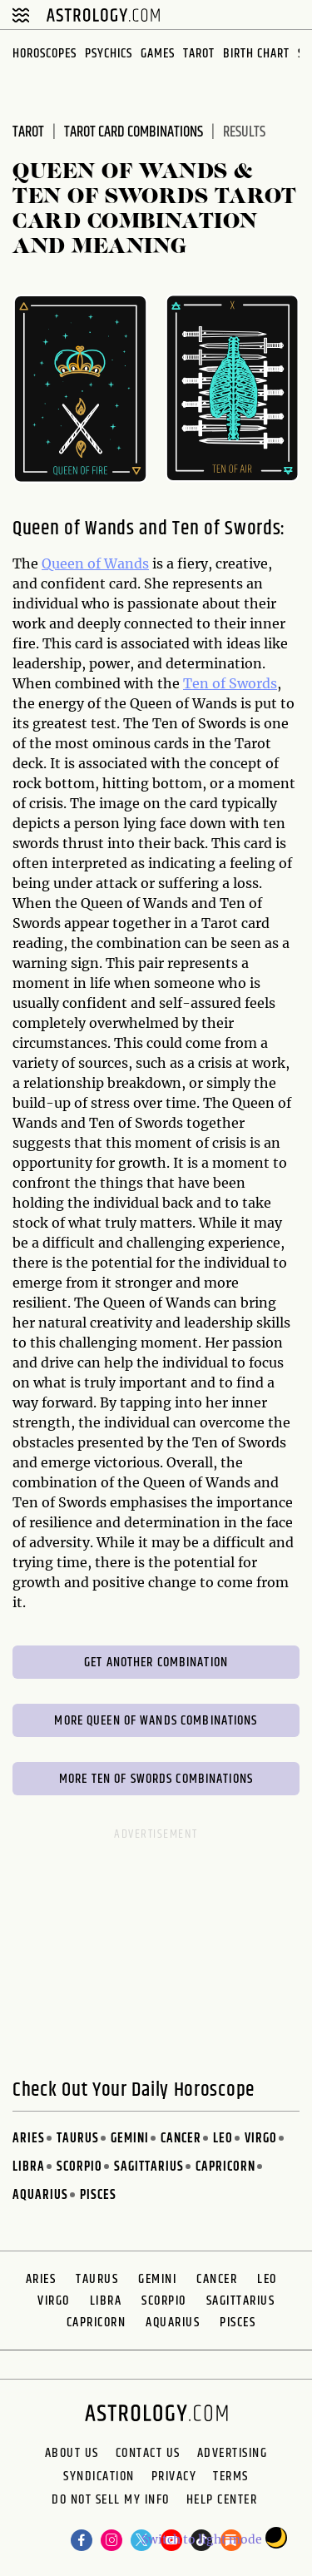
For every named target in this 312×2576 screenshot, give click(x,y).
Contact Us (148, 2453)
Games (158, 53)
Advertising (232, 2453)
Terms (231, 2476)
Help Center (222, 2501)
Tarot (199, 53)
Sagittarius (149, 2167)
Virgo (261, 2138)
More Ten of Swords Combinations (156, 1779)
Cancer (181, 2138)
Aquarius (40, 2195)
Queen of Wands (95, 563)
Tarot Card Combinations (133, 132)
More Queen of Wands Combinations (155, 1720)
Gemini (130, 2138)
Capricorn (225, 2167)
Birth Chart (256, 53)
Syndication (99, 2476)
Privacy (174, 2476)
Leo (223, 2138)
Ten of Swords (230, 683)
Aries (28, 2138)
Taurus (78, 2138)
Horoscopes (44, 53)
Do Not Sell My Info (111, 2501)
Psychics (108, 53)
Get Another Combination (156, 1662)
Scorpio (79, 2167)
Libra (28, 2167)
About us (72, 2453)
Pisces (98, 2195)
